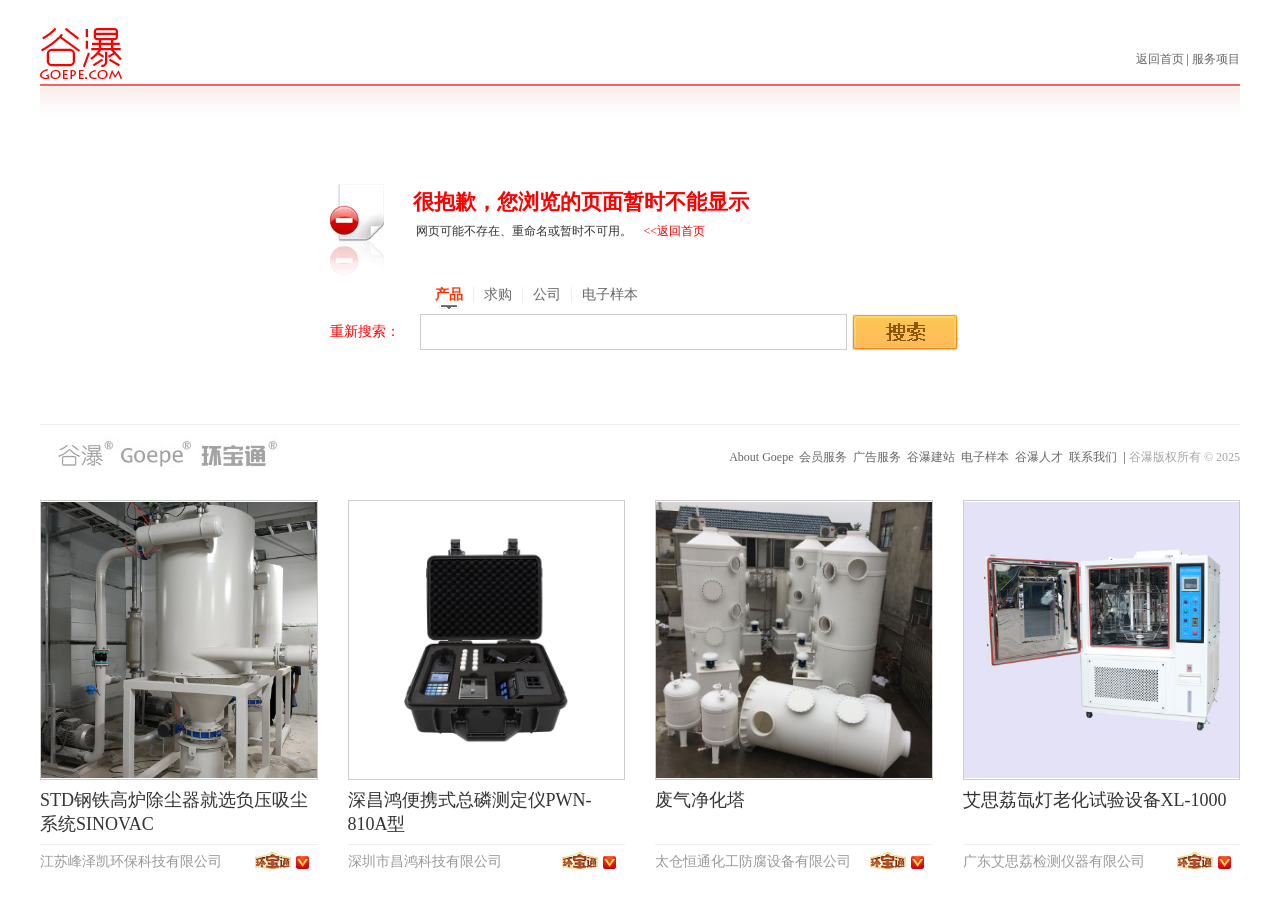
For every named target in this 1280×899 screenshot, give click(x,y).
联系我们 (1093, 457)
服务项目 (1216, 59)
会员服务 (823, 457)
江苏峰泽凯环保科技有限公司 (131, 861)
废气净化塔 (700, 800)
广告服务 (877, 457)
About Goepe (761, 457)
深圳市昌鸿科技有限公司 (425, 861)
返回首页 (1161, 59)
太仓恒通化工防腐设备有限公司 (753, 861)
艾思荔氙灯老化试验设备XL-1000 (1095, 800)
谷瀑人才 (1039, 457)
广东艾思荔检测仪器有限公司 (1054, 861)
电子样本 (985, 457)
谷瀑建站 (931, 457)
